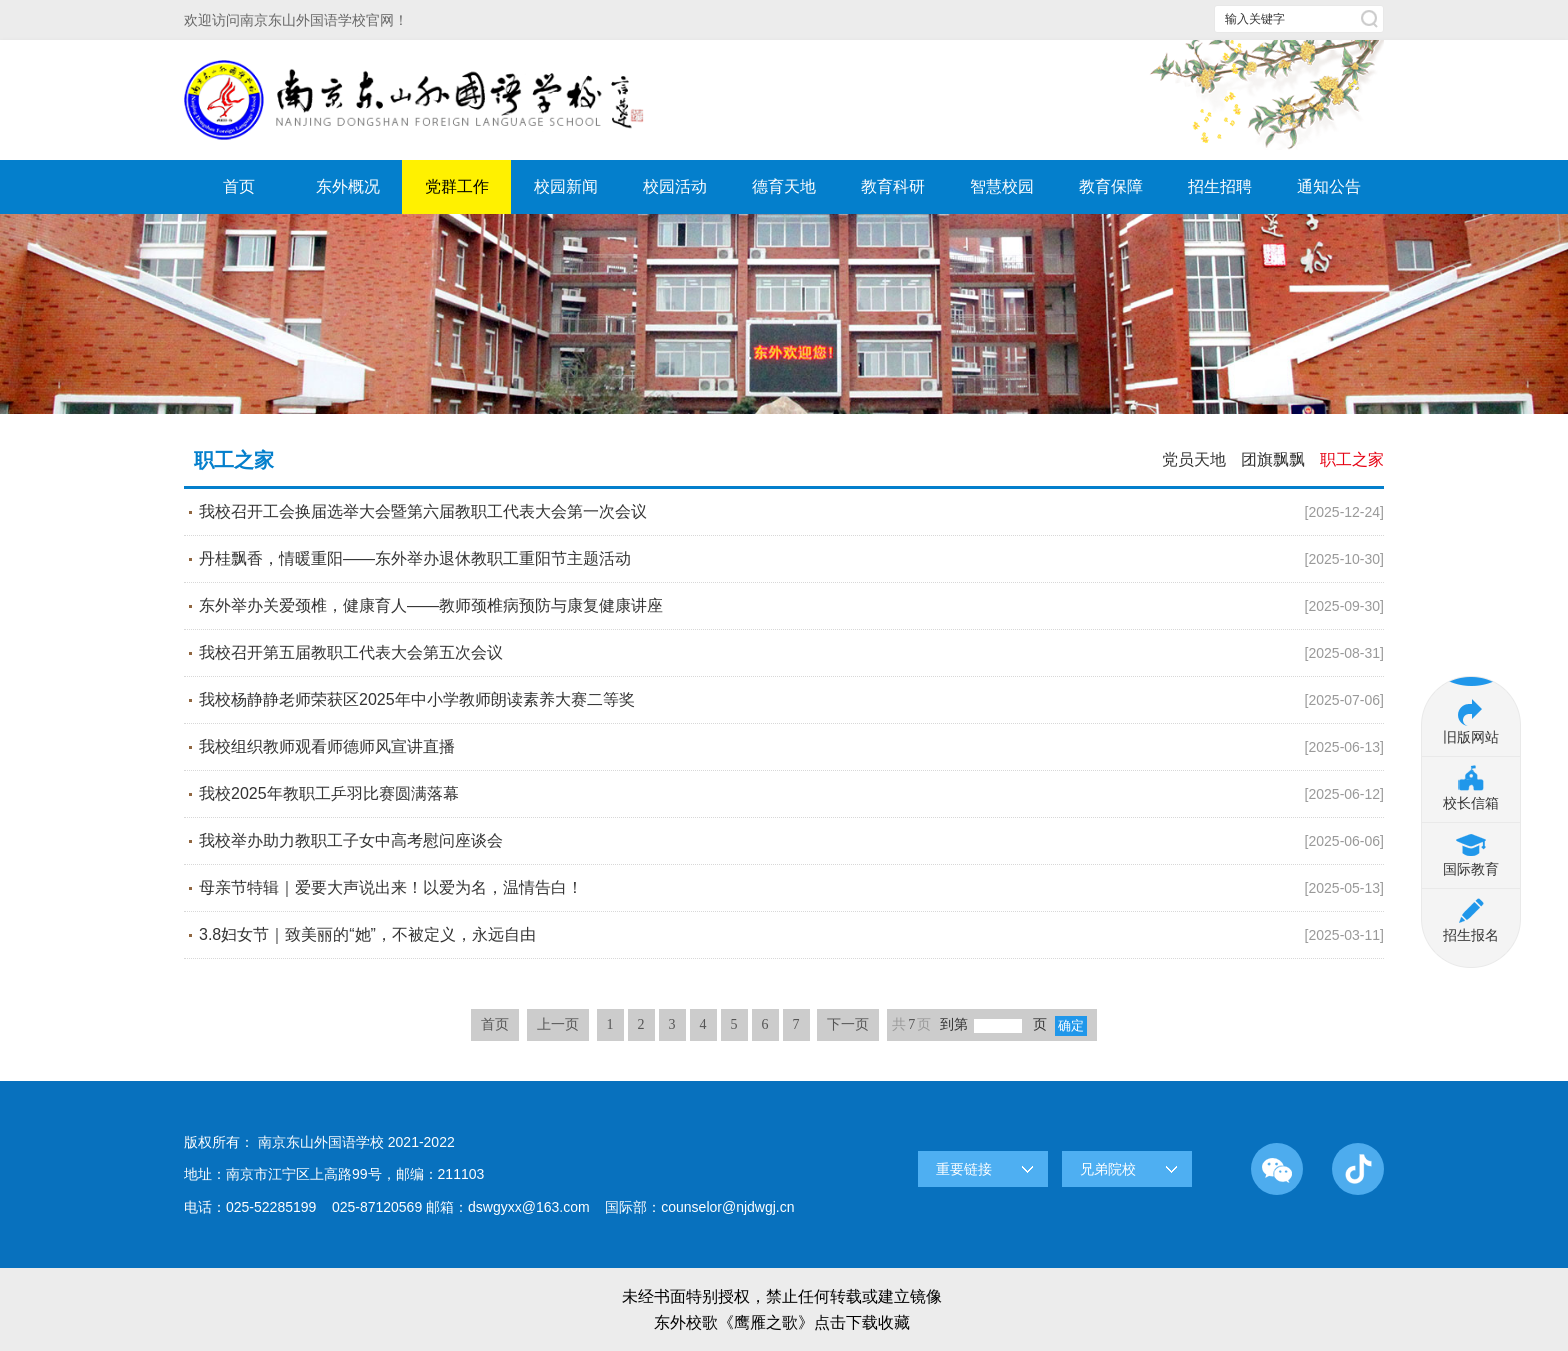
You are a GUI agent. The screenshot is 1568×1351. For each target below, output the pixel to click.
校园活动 (675, 186)
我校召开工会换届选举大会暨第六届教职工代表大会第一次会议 (791, 512)
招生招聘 (1220, 186)
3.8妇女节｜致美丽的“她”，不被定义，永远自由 (791, 935)
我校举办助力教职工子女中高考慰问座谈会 (791, 841)
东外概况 (348, 186)
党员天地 (1194, 459)
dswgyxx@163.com (529, 1207)
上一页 (558, 1024)
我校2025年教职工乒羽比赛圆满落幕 (791, 794)
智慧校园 (1002, 186)
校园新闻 (566, 186)
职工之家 (1352, 459)
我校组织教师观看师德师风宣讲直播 (791, 747)
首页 (239, 186)
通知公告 (1329, 186)
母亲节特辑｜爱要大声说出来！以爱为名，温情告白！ (791, 888)
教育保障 (1111, 186)
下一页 (848, 1024)
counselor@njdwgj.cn (727, 1207)
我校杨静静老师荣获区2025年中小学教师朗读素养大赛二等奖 (791, 700)
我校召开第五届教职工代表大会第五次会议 (791, 653)
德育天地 (784, 186)
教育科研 (893, 186)
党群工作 (457, 186)
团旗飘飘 (1273, 459)
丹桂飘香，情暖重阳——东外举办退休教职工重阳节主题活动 (791, 559)
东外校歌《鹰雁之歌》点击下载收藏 (782, 1322)
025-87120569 (377, 1207)
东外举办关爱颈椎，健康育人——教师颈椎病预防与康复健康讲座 (791, 606)
